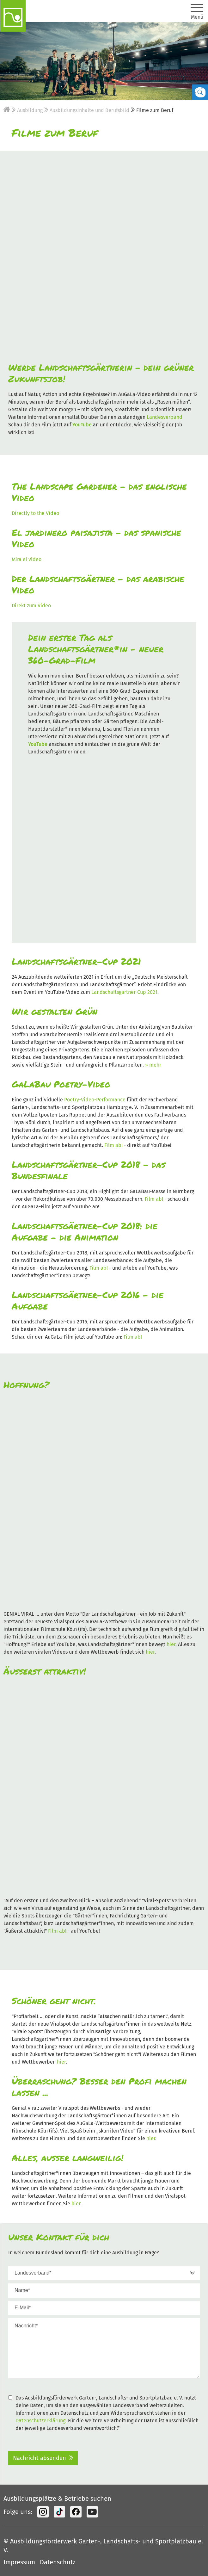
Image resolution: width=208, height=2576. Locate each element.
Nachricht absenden (39, 2458)
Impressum (19, 2562)
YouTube (82, 425)
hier (171, 1644)
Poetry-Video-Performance (94, 1100)
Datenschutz (58, 2562)
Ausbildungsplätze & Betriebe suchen (57, 2498)
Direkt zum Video (31, 606)
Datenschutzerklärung (40, 2421)
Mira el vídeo (26, 559)
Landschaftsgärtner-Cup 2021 (124, 992)
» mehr (153, 1065)
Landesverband (164, 417)
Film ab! (113, 1145)
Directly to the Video (35, 513)
